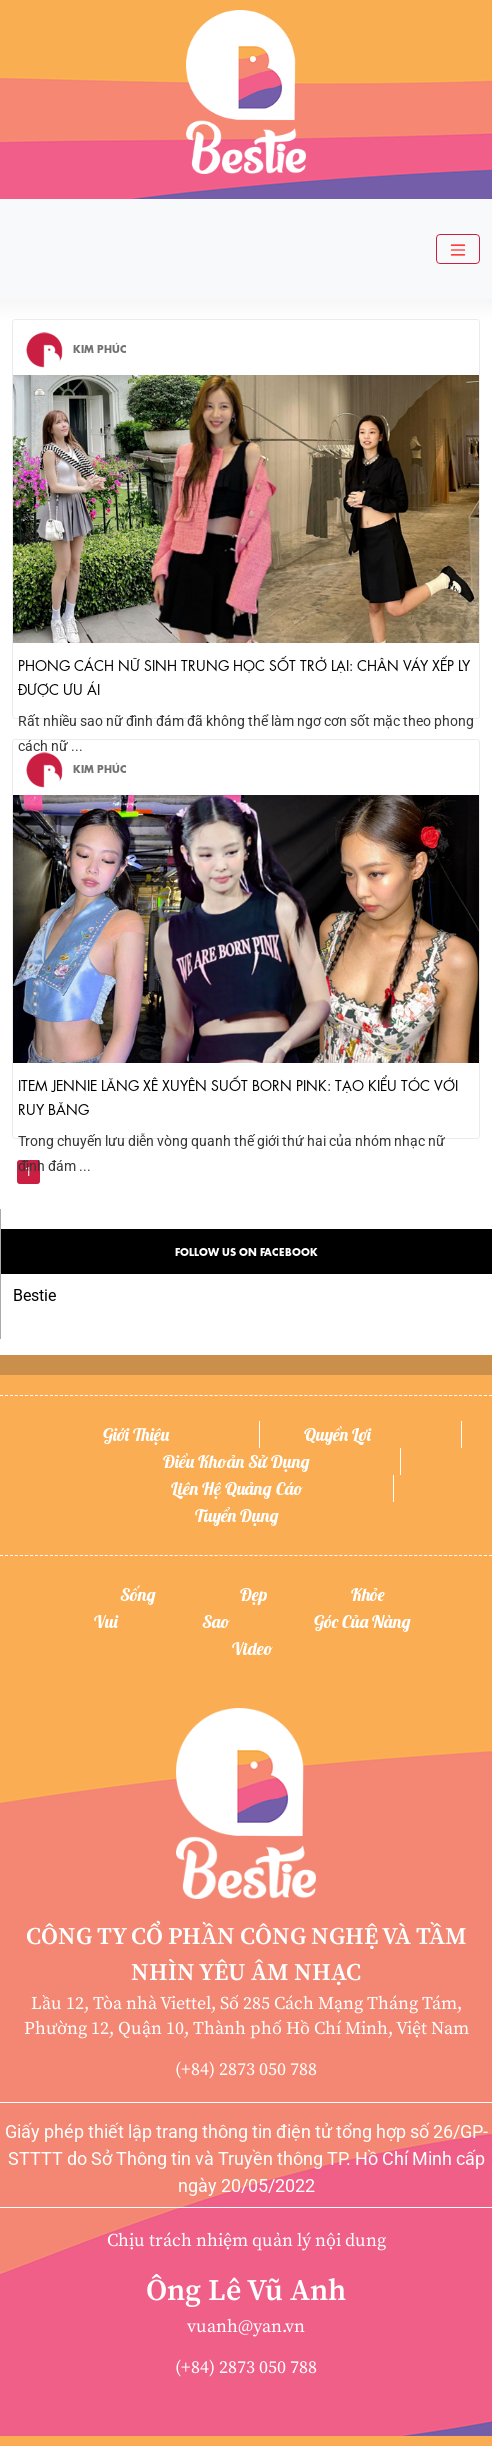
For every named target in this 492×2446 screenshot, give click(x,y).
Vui (106, 1621)
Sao (216, 1621)
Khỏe (368, 1594)
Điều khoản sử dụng (236, 1461)
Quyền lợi (337, 1434)
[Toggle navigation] (458, 249)
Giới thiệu (136, 1434)
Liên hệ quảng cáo (237, 1488)
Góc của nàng (362, 1621)
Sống (138, 1594)
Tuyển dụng (237, 1515)
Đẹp (253, 1594)
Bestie (34, 1295)
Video (252, 1648)
